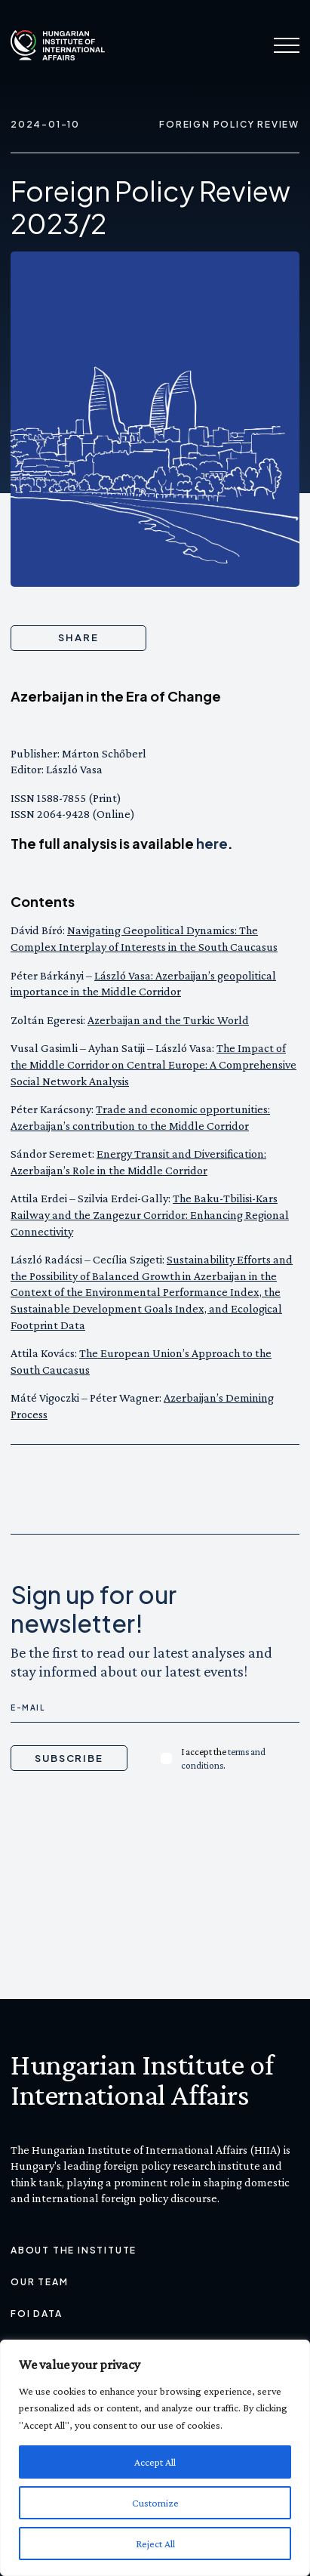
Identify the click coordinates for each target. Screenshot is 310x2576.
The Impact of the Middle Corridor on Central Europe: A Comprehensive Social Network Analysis (153, 1064)
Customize (155, 2503)
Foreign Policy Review (229, 124)
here (212, 843)
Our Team (39, 2282)
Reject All (155, 2543)
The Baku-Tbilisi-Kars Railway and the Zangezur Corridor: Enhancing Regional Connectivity (150, 1214)
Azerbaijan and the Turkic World (168, 1019)
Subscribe (69, 1758)
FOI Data (36, 2313)
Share (78, 637)
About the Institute (74, 2250)
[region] (155, 2458)
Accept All (155, 2462)
